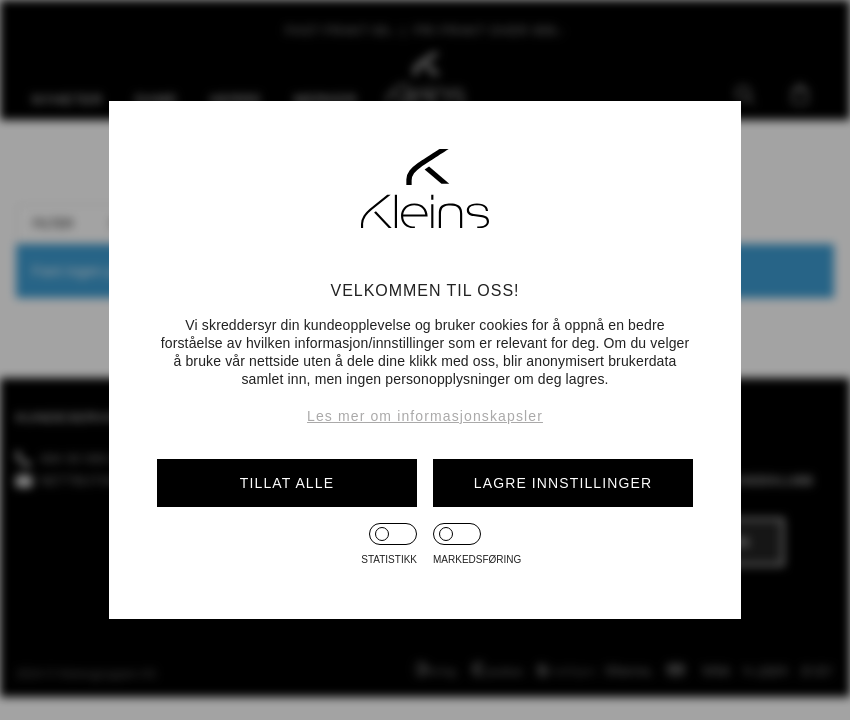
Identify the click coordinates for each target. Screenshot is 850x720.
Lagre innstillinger (563, 483)
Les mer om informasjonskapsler (425, 416)
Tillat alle (287, 483)
